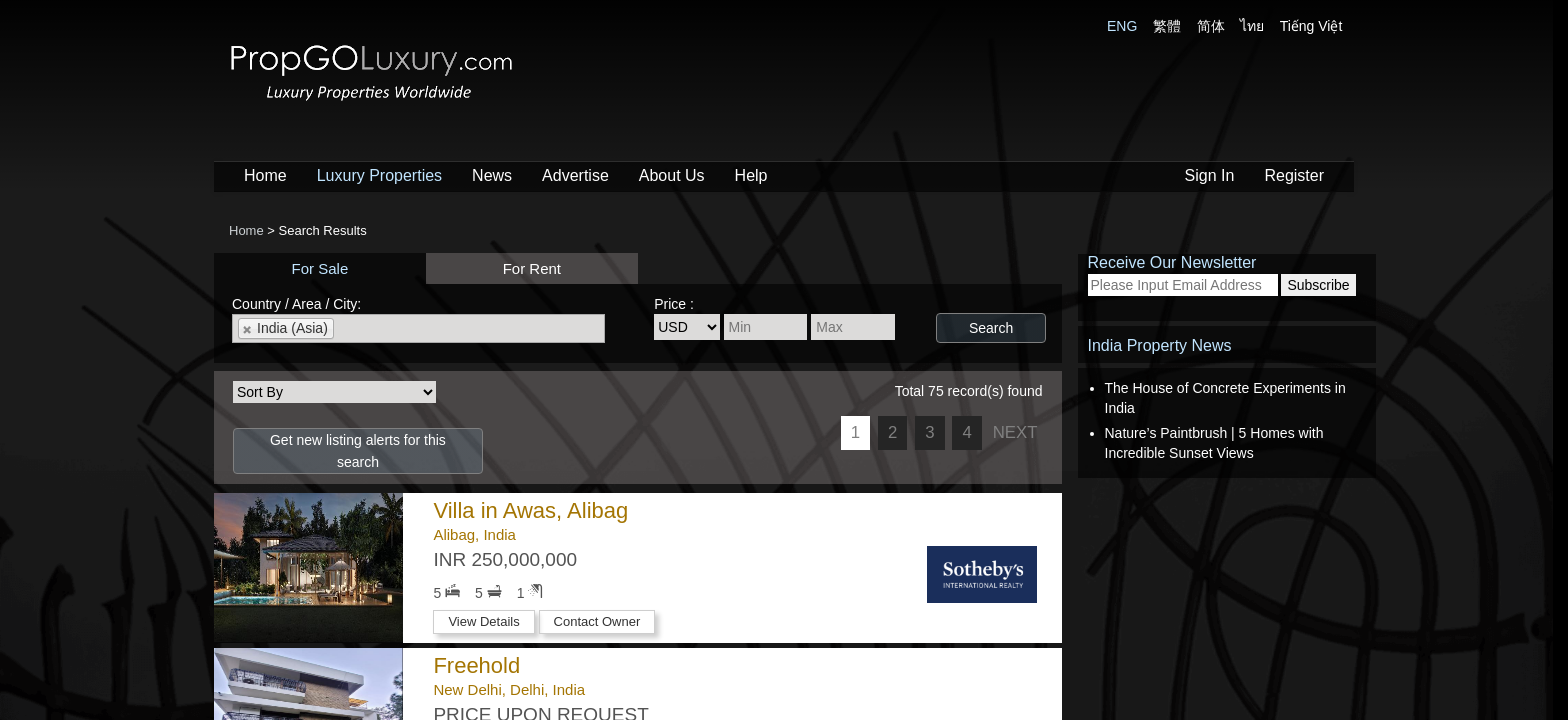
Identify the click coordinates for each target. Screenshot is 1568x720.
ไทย (1252, 26)
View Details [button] (483, 621)
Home (265, 175)
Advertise (575, 175)
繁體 (1167, 26)
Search (991, 328)
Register (1294, 175)
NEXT (1015, 432)
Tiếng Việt (1311, 26)
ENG (1122, 26)
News (492, 175)
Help (751, 175)
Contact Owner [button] (597, 621)
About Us (672, 175)
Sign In (1210, 175)
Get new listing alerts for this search (358, 451)
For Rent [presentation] (532, 268)
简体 (1211, 26)
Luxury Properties (379, 175)
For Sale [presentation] (320, 268)
